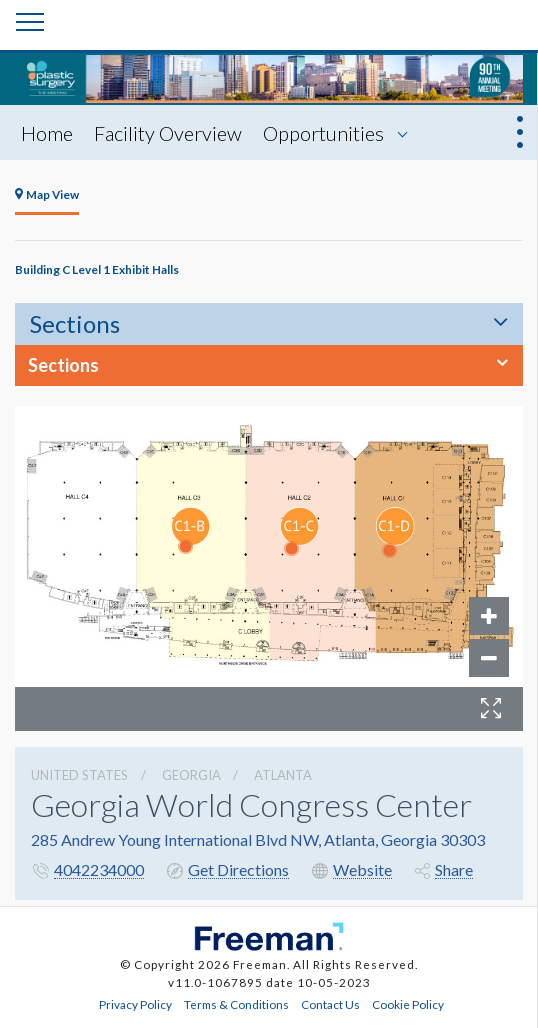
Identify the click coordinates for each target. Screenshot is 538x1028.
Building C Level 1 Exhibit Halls (97, 269)
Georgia (191, 775)
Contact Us (330, 1004)
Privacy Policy (135, 1004)
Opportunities (323, 133)
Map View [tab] (47, 194)
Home (47, 133)
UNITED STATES (79, 775)
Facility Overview (168, 133)
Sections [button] (63, 365)
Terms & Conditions (236, 1004)
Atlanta (283, 775)
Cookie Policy (408, 1004)
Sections (75, 323)
